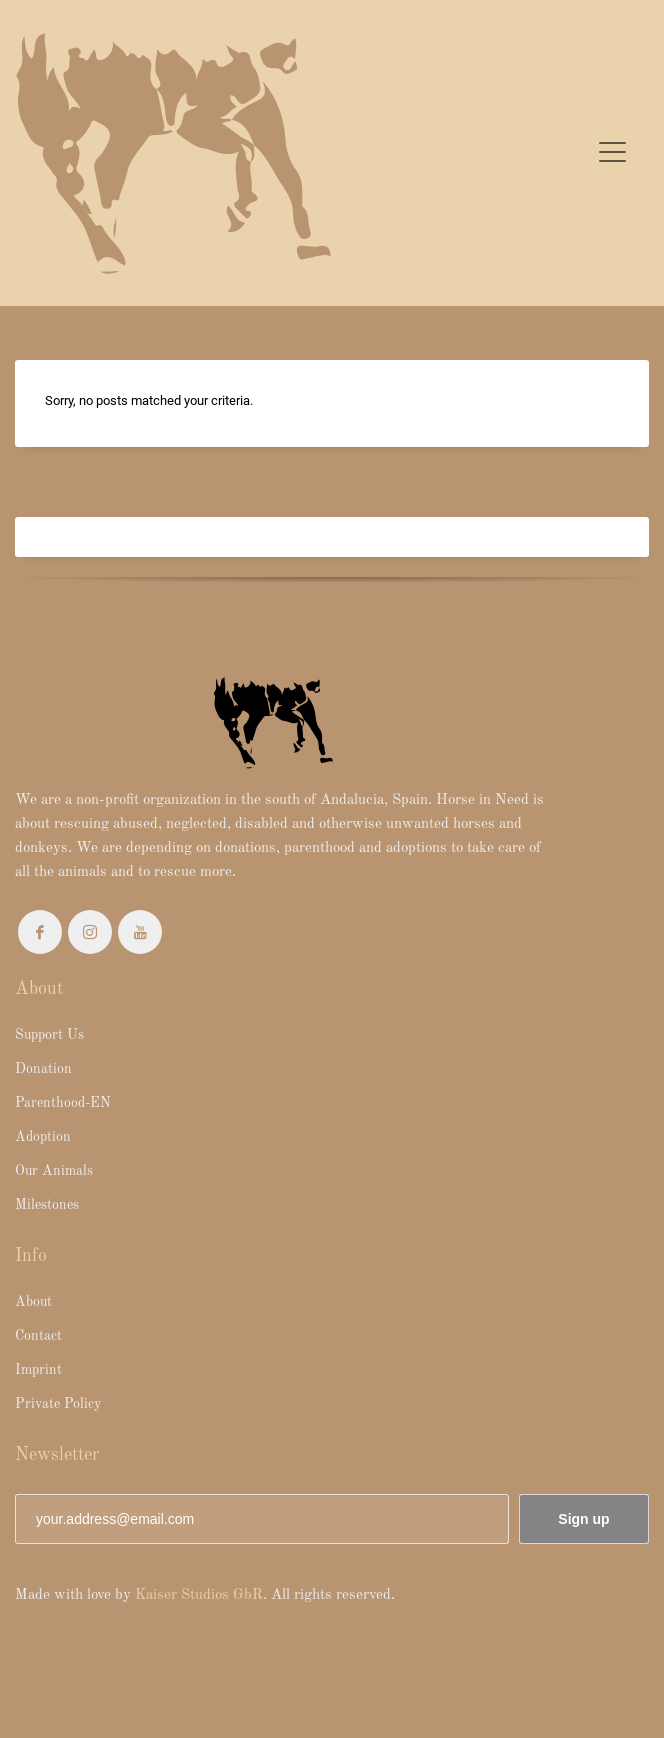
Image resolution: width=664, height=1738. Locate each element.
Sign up (583, 1519)
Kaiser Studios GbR (199, 1595)
